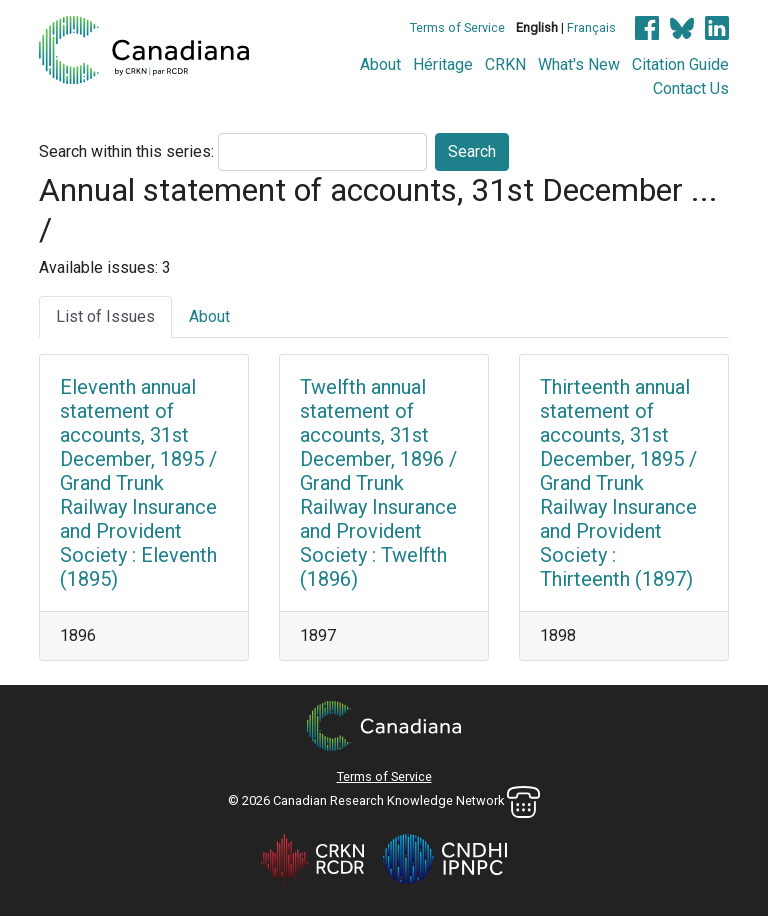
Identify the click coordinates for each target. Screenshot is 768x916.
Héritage (443, 64)
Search (472, 151)
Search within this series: (126, 151)
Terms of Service (457, 27)
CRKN (505, 64)
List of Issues (105, 316)
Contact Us (691, 88)
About (380, 64)
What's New (579, 64)
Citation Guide (680, 64)
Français (591, 27)
